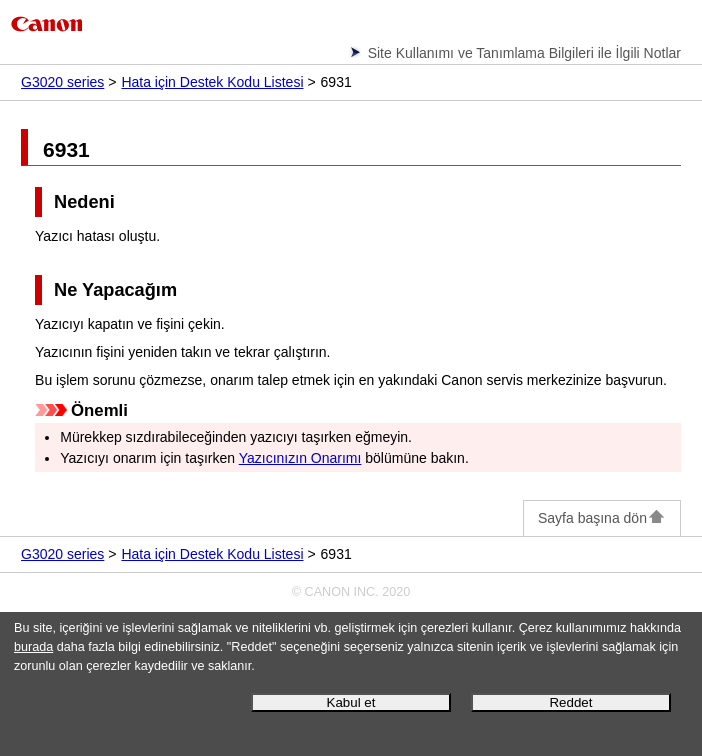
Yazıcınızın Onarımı (300, 458)
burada (33, 647)
